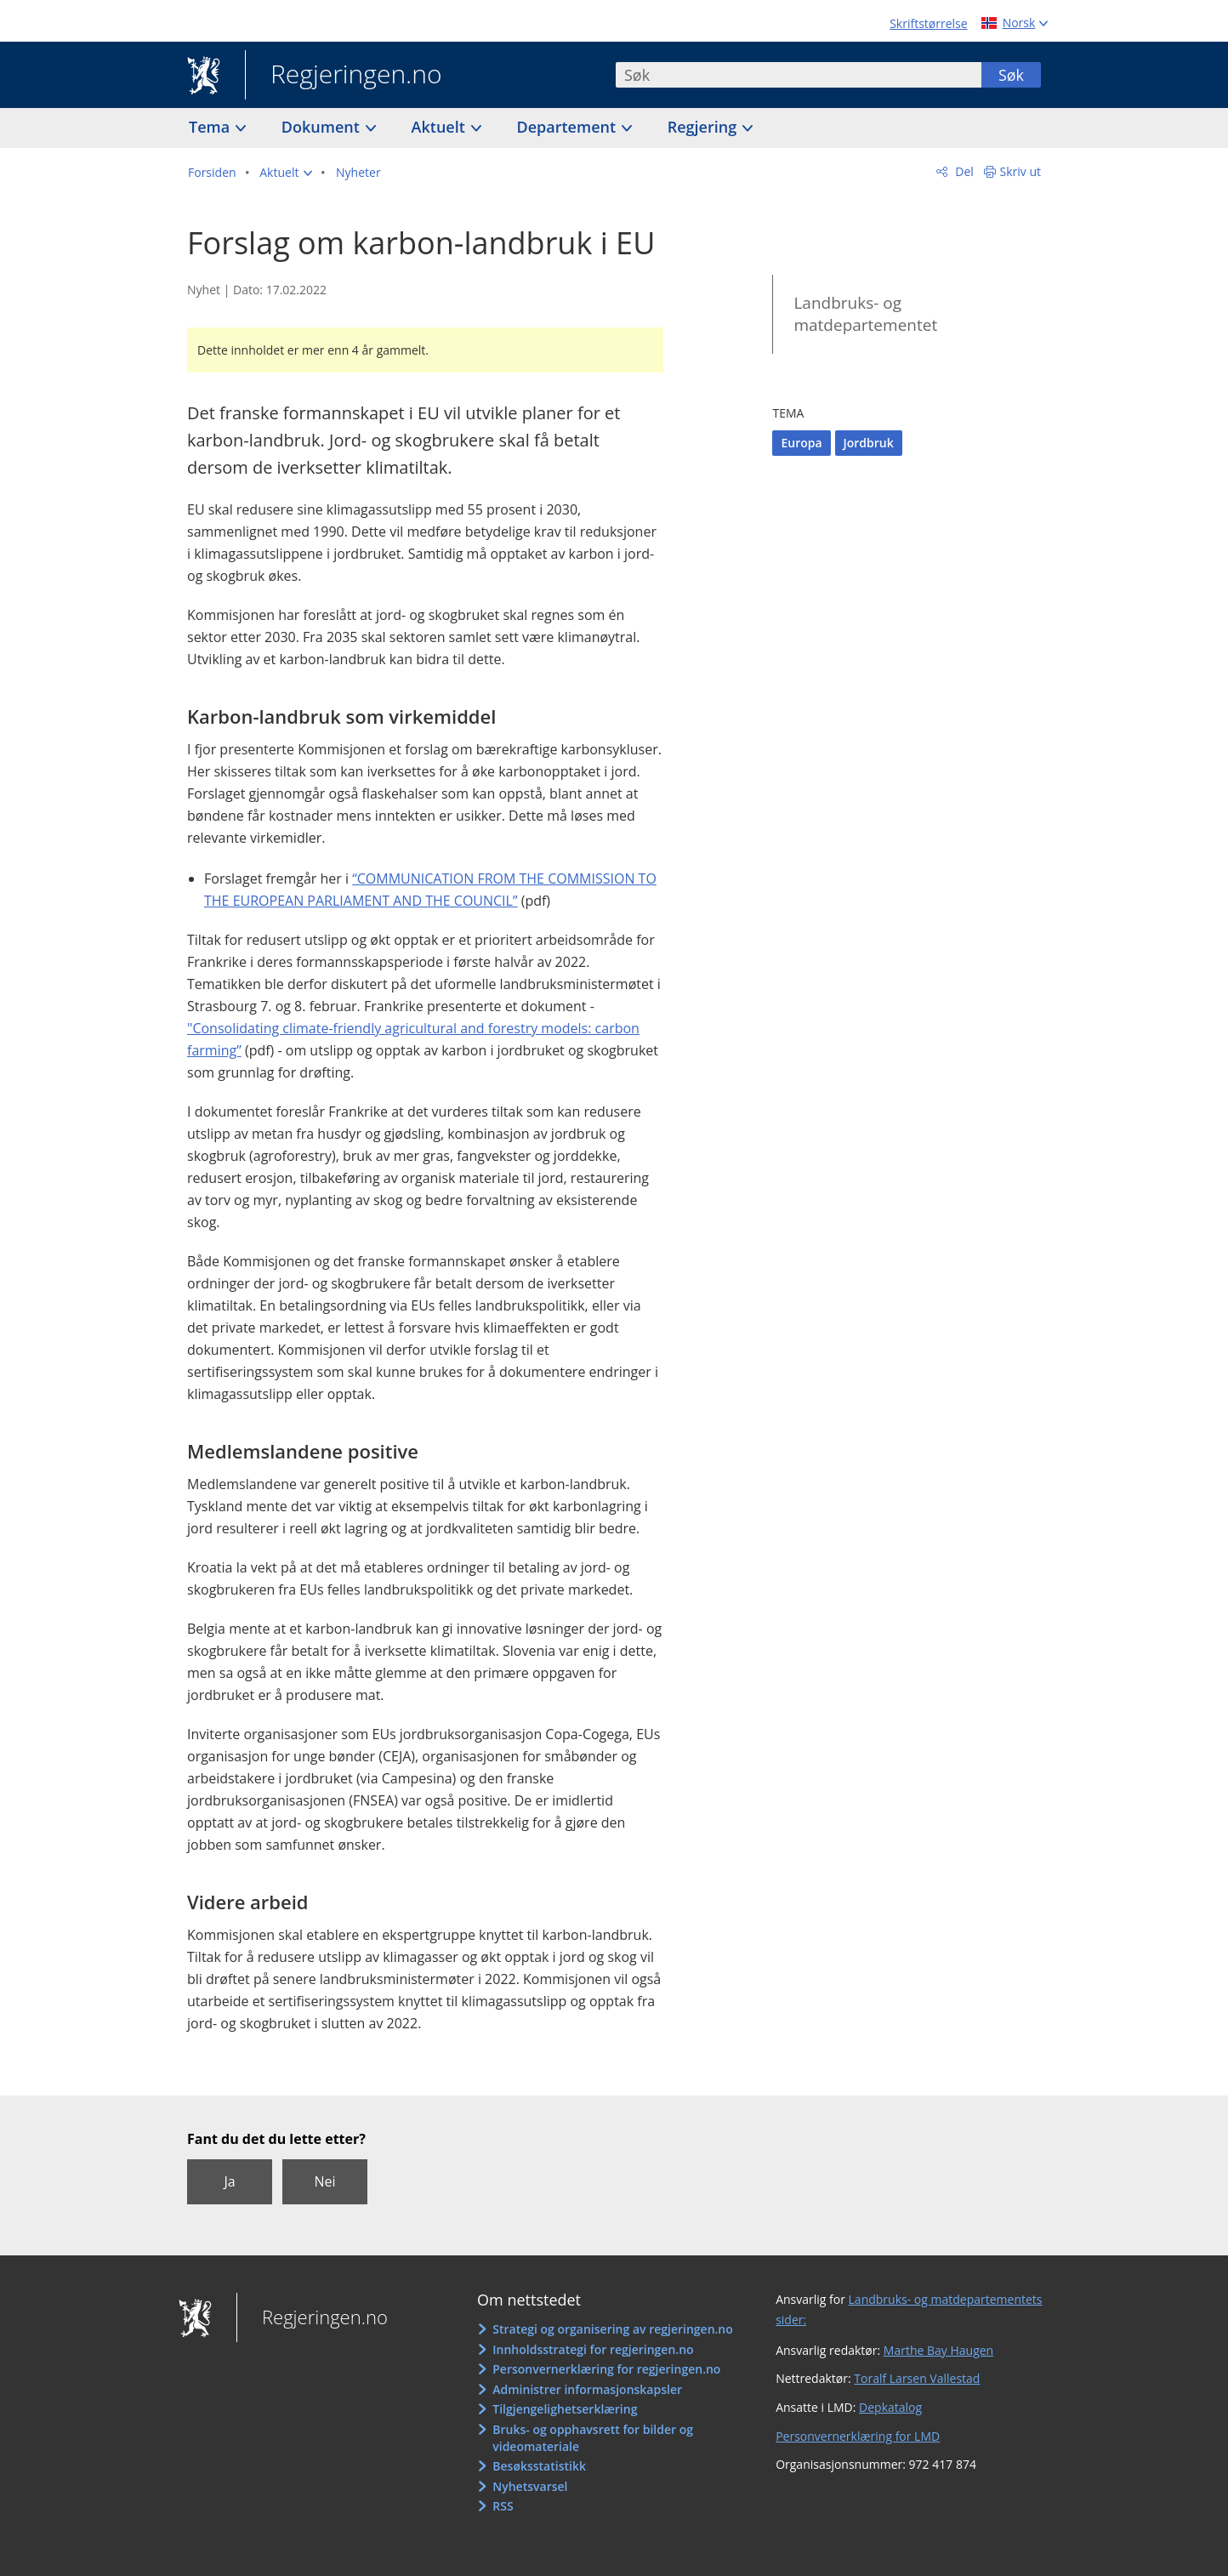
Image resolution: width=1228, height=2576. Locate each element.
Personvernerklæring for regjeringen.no (606, 2369)
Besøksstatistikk (539, 2466)
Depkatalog (890, 2407)
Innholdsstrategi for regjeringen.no (592, 2349)
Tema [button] (211, 127)
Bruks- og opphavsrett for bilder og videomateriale (592, 2437)
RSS (502, 2506)
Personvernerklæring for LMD (858, 2436)
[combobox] (798, 75)
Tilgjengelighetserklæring (564, 2409)
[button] (285, 172)
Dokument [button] (322, 127)
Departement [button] (568, 127)
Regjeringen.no (343, 75)
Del (963, 171)
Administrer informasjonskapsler (587, 2389)
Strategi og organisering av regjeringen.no (612, 2329)
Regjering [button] (704, 127)
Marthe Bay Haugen (938, 2350)
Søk (1011, 75)
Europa (801, 443)
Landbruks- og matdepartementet (865, 314)
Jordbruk (869, 443)
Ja (229, 2181)
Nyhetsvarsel (529, 2486)
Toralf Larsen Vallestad (917, 2378)
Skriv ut (1021, 171)
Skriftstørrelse (928, 23)
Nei (324, 2181)
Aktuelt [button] (440, 127)
